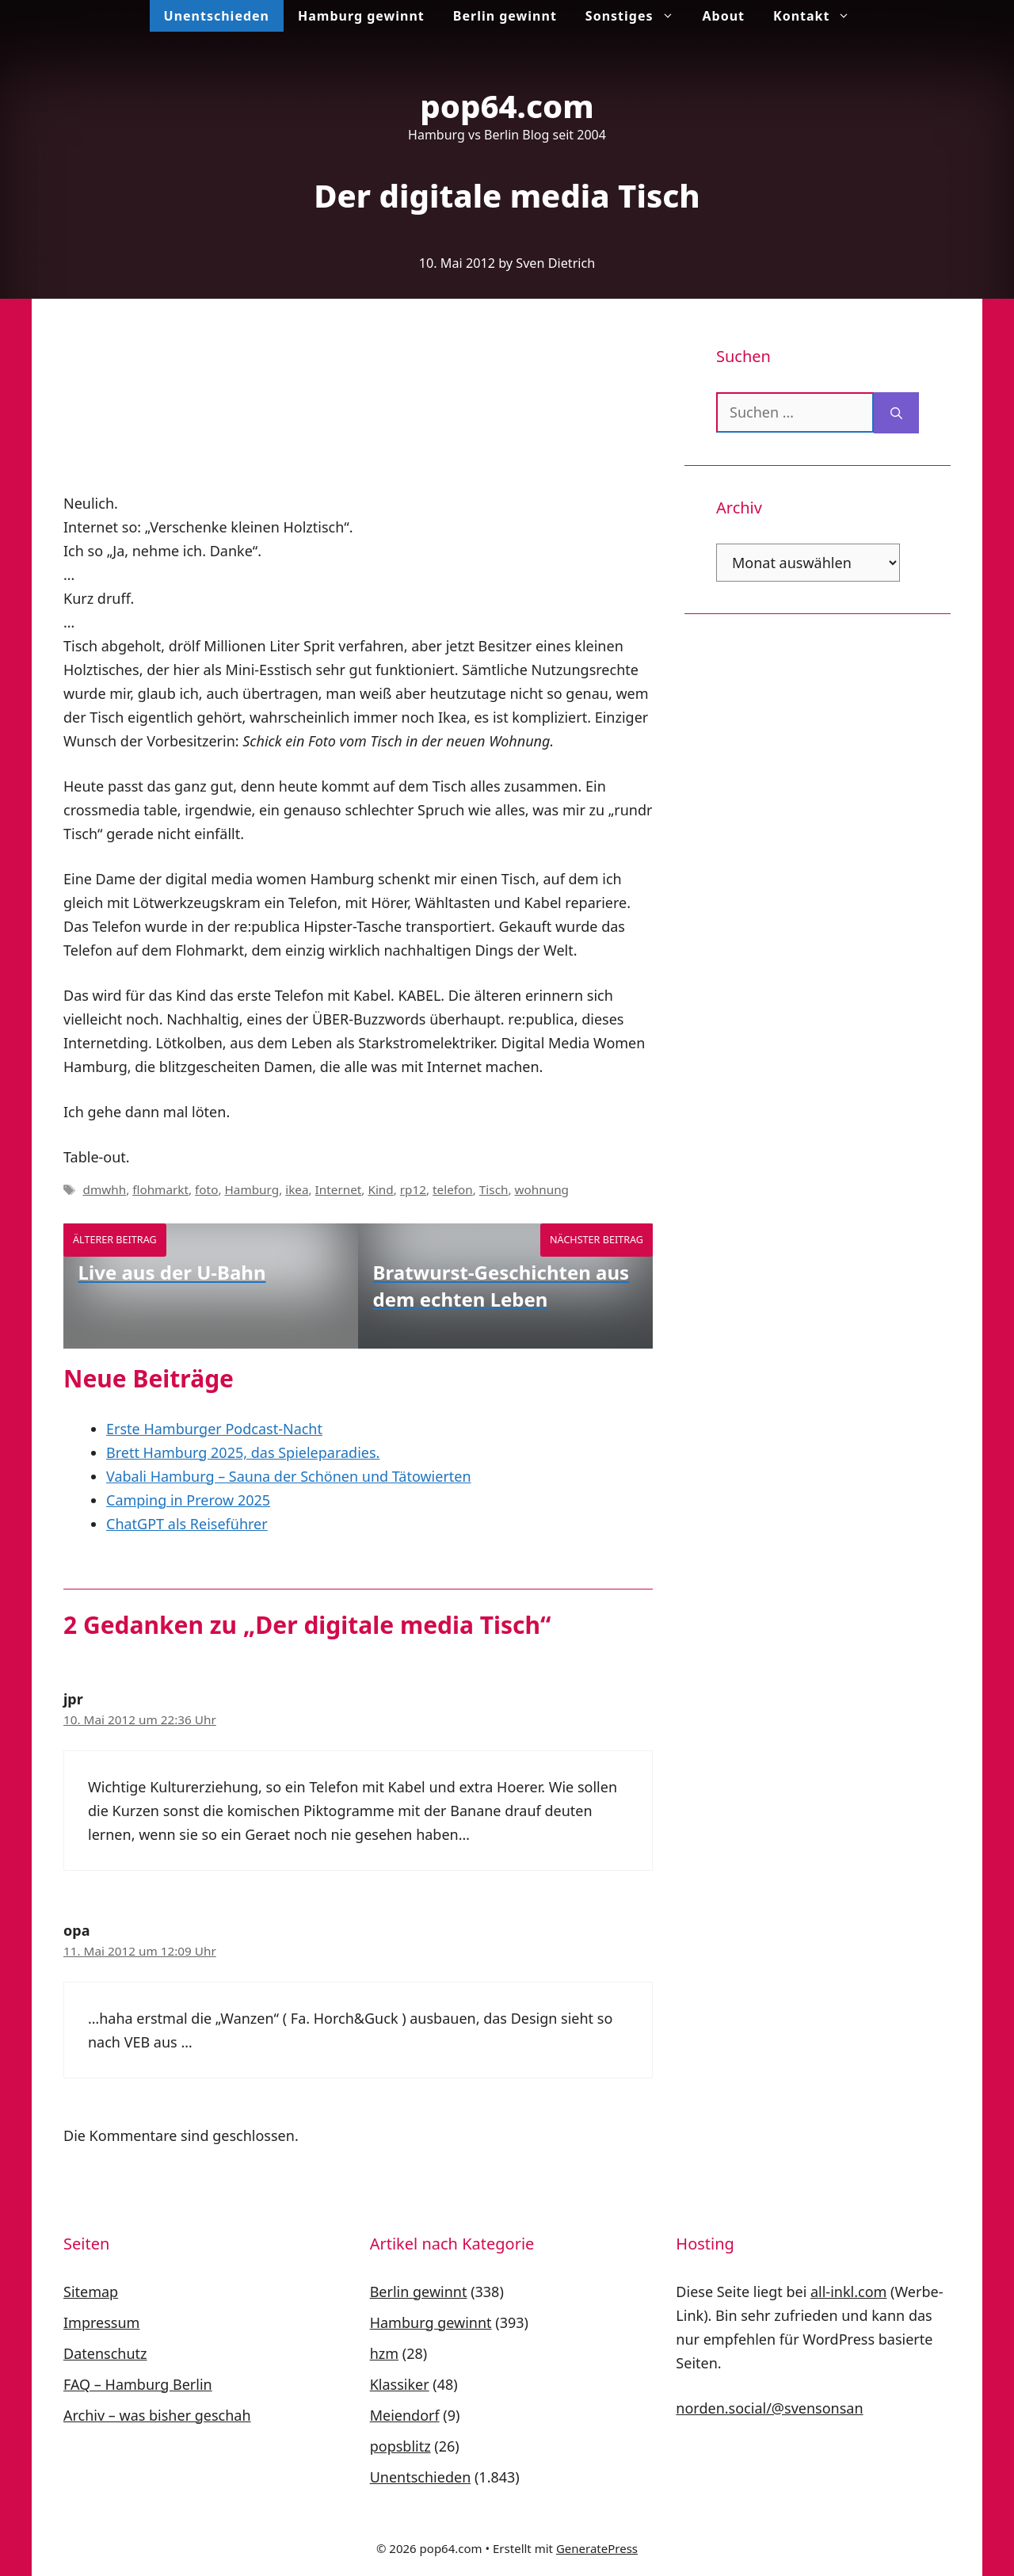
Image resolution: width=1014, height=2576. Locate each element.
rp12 (413, 1189)
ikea (296, 1189)
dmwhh (104, 1189)
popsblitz (400, 2446)
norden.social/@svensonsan (769, 2408)
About (724, 16)
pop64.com (507, 106)
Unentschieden (216, 16)
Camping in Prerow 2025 (188, 1499)
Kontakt (818, 16)
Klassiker (399, 2384)
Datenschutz (105, 2353)
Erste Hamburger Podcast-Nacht (214, 1428)
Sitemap (90, 2291)
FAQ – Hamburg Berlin (137, 2384)
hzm (384, 2353)
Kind (380, 1189)
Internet (338, 1189)
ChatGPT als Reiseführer (187, 1523)
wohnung (542, 1189)
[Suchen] (896, 412)
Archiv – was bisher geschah (157, 2415)
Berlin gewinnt (505, 16)
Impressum (101, 2322)
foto (206, 1189)
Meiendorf (405, 2415)
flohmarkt (160, 1189)
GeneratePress (597, 2548)
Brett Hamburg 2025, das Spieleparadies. (242, 1452)
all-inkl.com (848, 2291)
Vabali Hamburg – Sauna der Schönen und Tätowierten (288, 1476)
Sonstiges (636, 16)
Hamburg (251, 1189)
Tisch (494, 1189)
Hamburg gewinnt (361, 16)
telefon (453, 1189)
